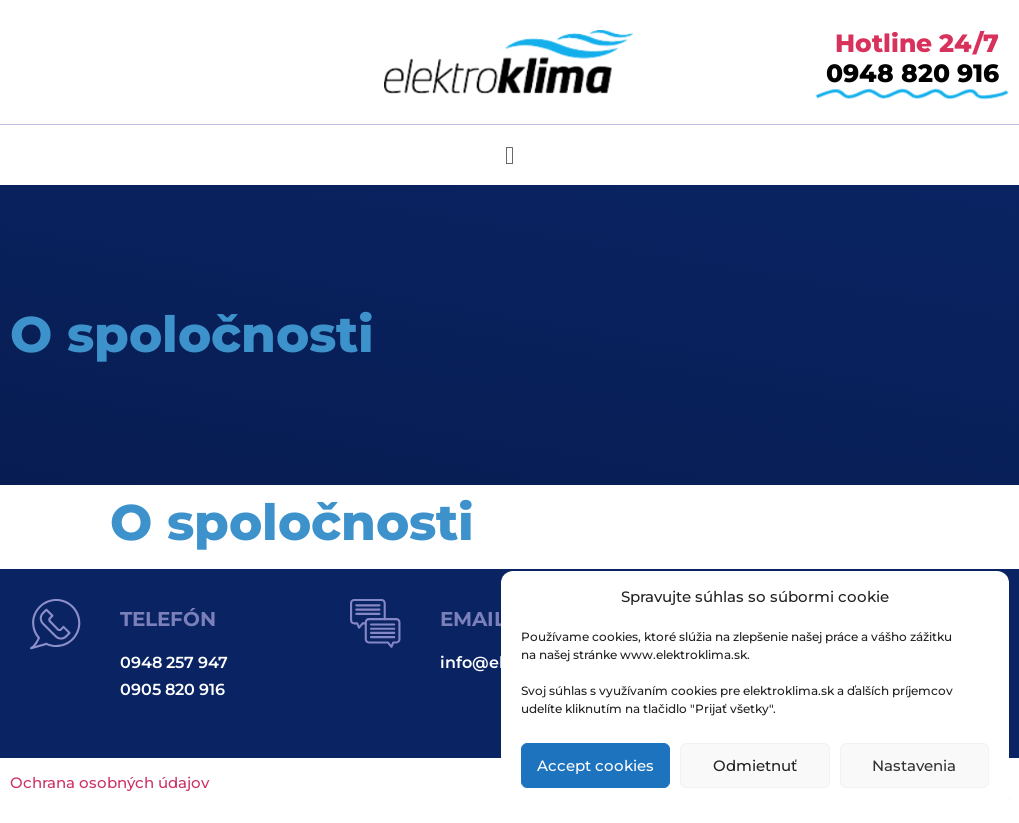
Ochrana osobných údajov (109, 782)
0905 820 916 (172, 689)
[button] (510, 155)
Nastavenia (914, 765)
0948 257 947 (174, 662)
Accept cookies (595, 765)
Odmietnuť (755, 765)
